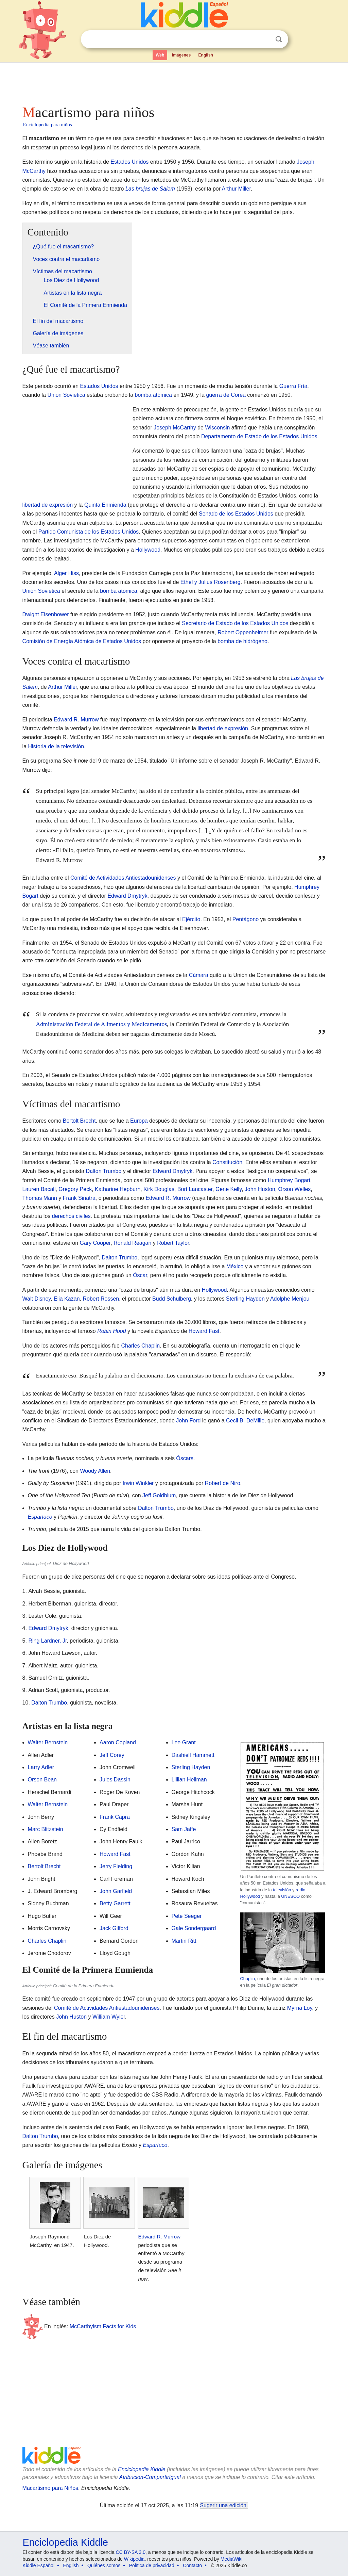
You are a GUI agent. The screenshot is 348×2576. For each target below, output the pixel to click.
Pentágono (245, 919)
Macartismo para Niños (50, 2488)
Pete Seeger (187, 1916)
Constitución (227, 1162)
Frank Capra (115, 1817)
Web (160, 55)
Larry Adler (41, 1767)
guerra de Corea (226, 395)
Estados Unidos (129, 162)
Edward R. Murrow (76, 719)
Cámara (198, 975)
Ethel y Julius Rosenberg (210, 582)
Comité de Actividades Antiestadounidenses (123, 878)
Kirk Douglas (158, 1189)
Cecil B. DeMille (245, 1420)
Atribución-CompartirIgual (150, 2477)
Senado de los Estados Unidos (236, 514)
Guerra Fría (293, 386)
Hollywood (147, 550)
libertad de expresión (47, 505)
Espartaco (40, 1517)
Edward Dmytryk (127, 896)
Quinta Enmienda (105, 505)
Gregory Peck (75, 1189)
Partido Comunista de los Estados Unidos (88, 532)
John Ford (188, 1420)
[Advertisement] (173, 81)
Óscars (184, 1458)
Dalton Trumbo (103, 1171)
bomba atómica (153, 395)
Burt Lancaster (194, 1189)
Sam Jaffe (184, 1829)
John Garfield (116, 1891)
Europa (139, 1121)
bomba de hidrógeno (242, 641)
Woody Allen (95, 1471)
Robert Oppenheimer (243, 632)
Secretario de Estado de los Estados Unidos (235, 623)
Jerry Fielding (116, 1866)
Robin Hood (111, 1331)
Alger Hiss (66, 573)
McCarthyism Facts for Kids (103, 2326)
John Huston (260, 1189)
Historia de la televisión (56, 746)
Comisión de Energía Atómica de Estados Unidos (81, 641)
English (205, 55)
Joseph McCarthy (175, 427)
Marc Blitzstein (45, 1829)
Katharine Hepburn (117, 1189)
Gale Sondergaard (194, 1928)
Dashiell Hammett (193, 1755)
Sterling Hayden (245, 1299)
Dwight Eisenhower (45, 614)
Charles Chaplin (140, 1346)
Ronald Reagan (132, 1243)
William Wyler (108, 2017)
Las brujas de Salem (150, 189)
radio (300, 1889)
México (235, 1266)
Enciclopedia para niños (47, 124)
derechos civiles (71, 1216)
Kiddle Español (38, 2565)
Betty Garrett (115, 1903)
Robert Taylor (173, 1243)
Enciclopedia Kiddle (142, 2469)
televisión (282, 1889)
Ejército (191, 919)
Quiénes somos (103, 2565)
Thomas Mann (39, 1198)
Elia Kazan (67, 1299)
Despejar (265, 39)
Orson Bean (42, 1779)
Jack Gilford (114, 1928)
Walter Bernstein (48, 1742)
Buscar (279, 39)
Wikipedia (134, 2559)
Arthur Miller (236, 189)
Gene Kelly (228, 1189)
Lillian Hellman (189, 1779)
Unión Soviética (66, 395)
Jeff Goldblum (159, 1495)
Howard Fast (204, 1331)
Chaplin (247, 1978)
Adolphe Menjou (290, 1299)
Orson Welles (294, 1189)
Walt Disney (36, 1299)
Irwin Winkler (138, 1483)
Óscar (140, 1275)
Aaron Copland (118, 1742)
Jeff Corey (112, 1755)
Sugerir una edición (223, 2505)
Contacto (192, 2565)
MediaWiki (232, 2559)
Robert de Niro (222, 1483)
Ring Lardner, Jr (47, 1641)
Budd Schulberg (171, 1299)
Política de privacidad (151, 2565)
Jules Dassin (115, 1779)
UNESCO (290, 1896)
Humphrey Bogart (289, 1180)
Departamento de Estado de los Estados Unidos (259, 436)
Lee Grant (184, 1742)
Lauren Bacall (39, 1189)
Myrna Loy (299, 2008)
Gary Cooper (95, 1243)
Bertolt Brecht (79, 1121)
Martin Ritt (184, 1941)
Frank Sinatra (79, 1198)
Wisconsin (217, 427)
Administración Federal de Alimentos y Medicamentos (101, 1024)
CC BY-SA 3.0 (130, 2552)
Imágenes (181, 55)
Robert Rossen (101, 1299)
